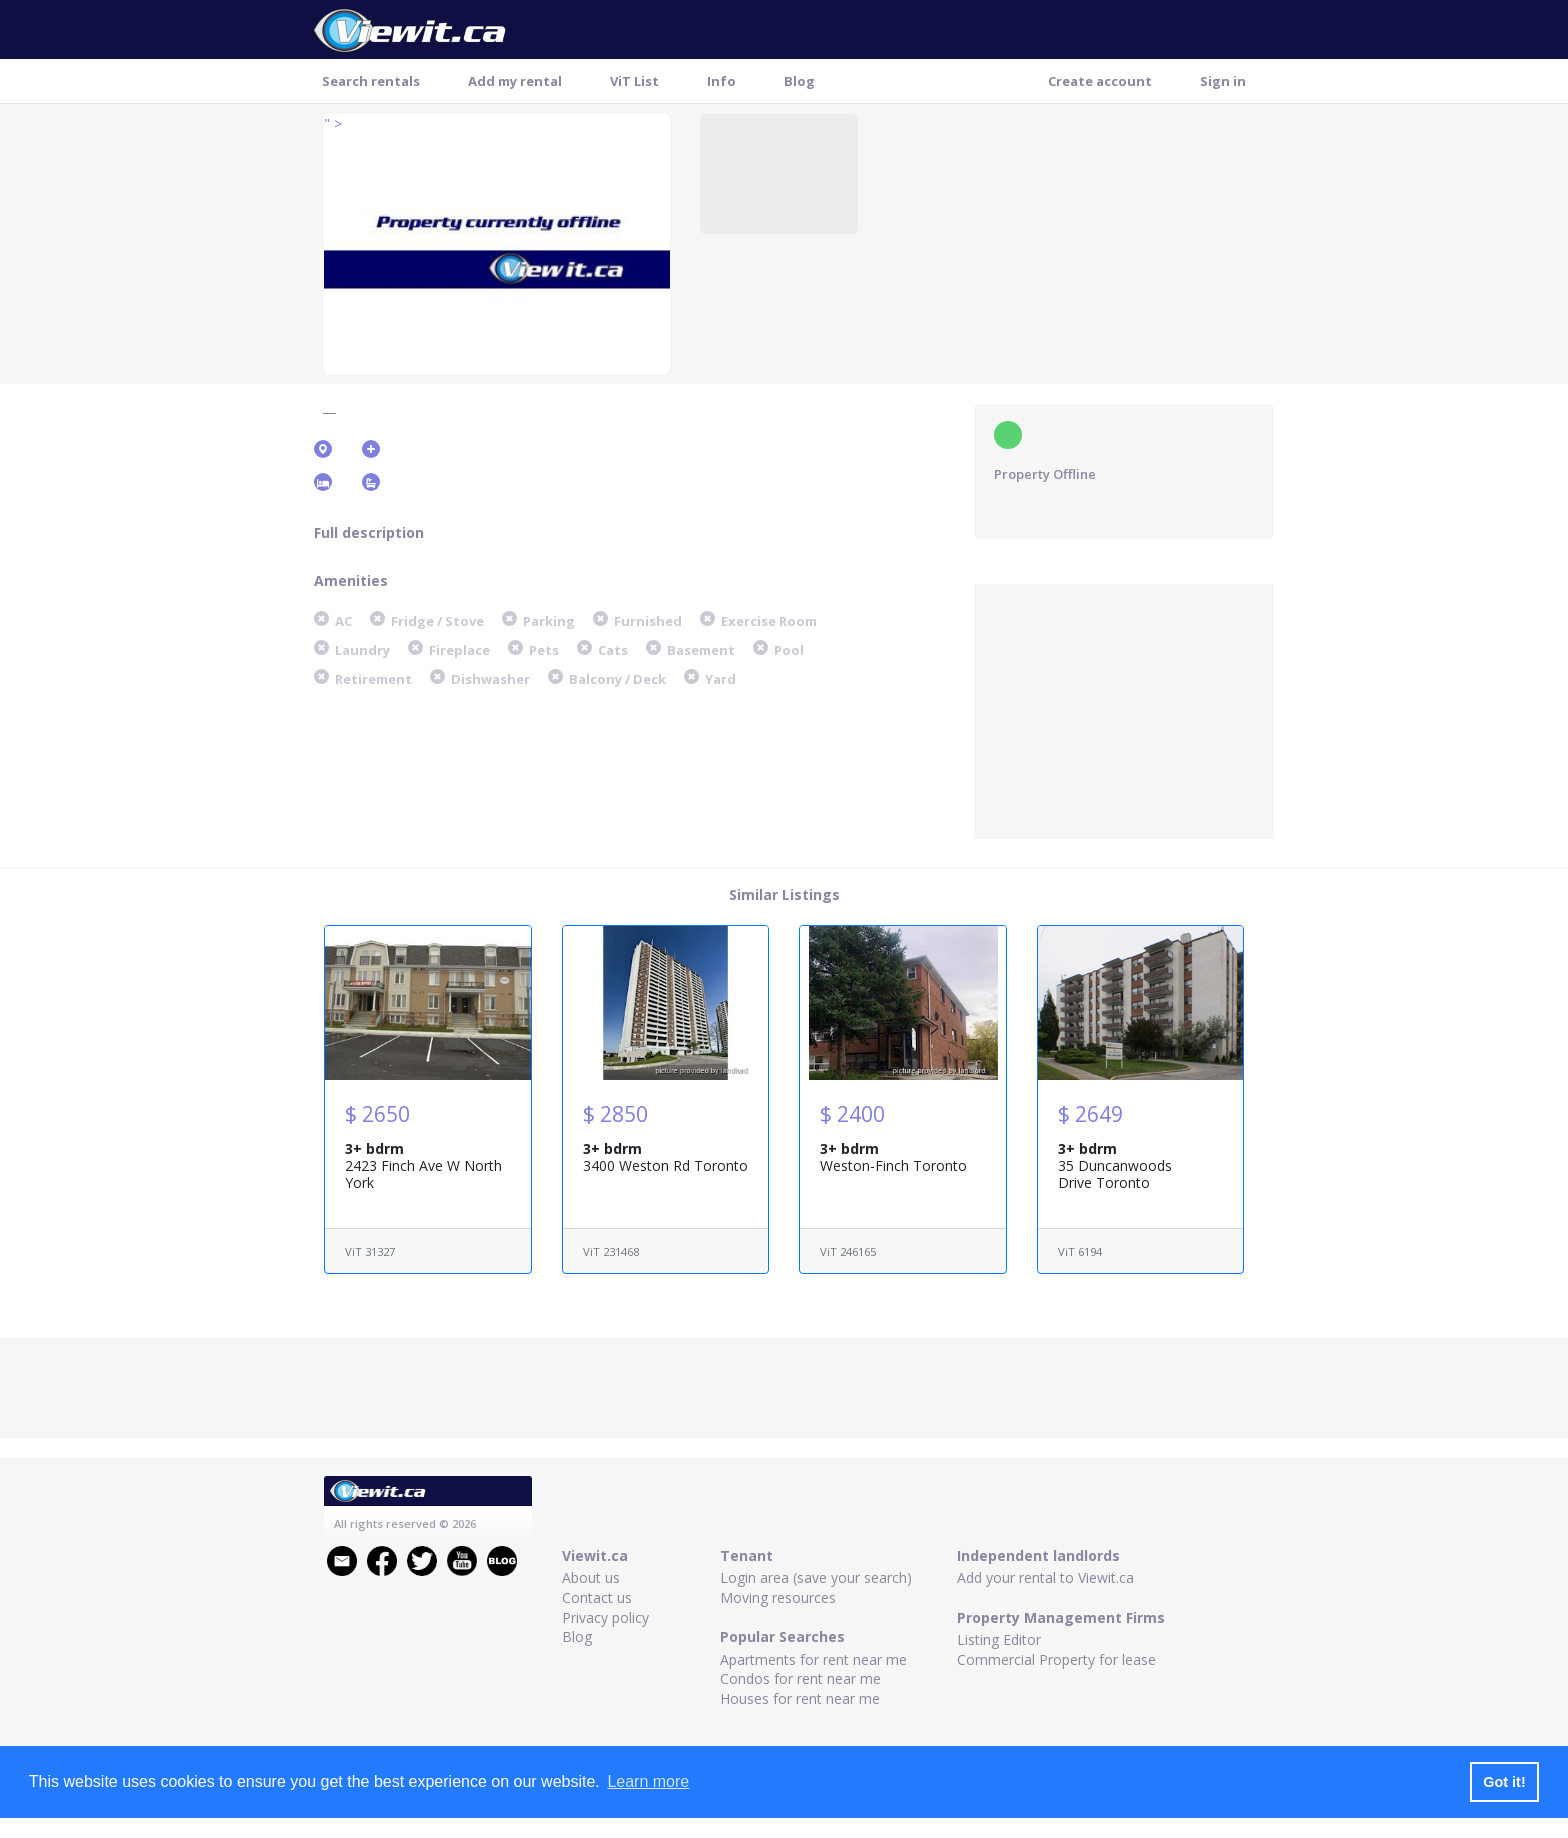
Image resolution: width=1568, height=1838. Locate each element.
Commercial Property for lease (1056, 1659)
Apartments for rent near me (813, 1659)
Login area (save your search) (816, 1577)
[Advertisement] (1124, 709)
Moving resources (778, 1597)
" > (333, 123)
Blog (799, 81)
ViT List (634, 81)
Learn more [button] (648, 1781)
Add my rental (515, 81)
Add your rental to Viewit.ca (1045, 1577)
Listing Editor (999, 1639)
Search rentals (371, 81)
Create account (1100, 81)
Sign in (1223, 81)
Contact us (597, 1597)
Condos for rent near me (800, 1678)
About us (591, 1577)
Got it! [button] (1504, 1782)
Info (721, 81)
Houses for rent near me (800, 1698)
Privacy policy (605, 1617)
